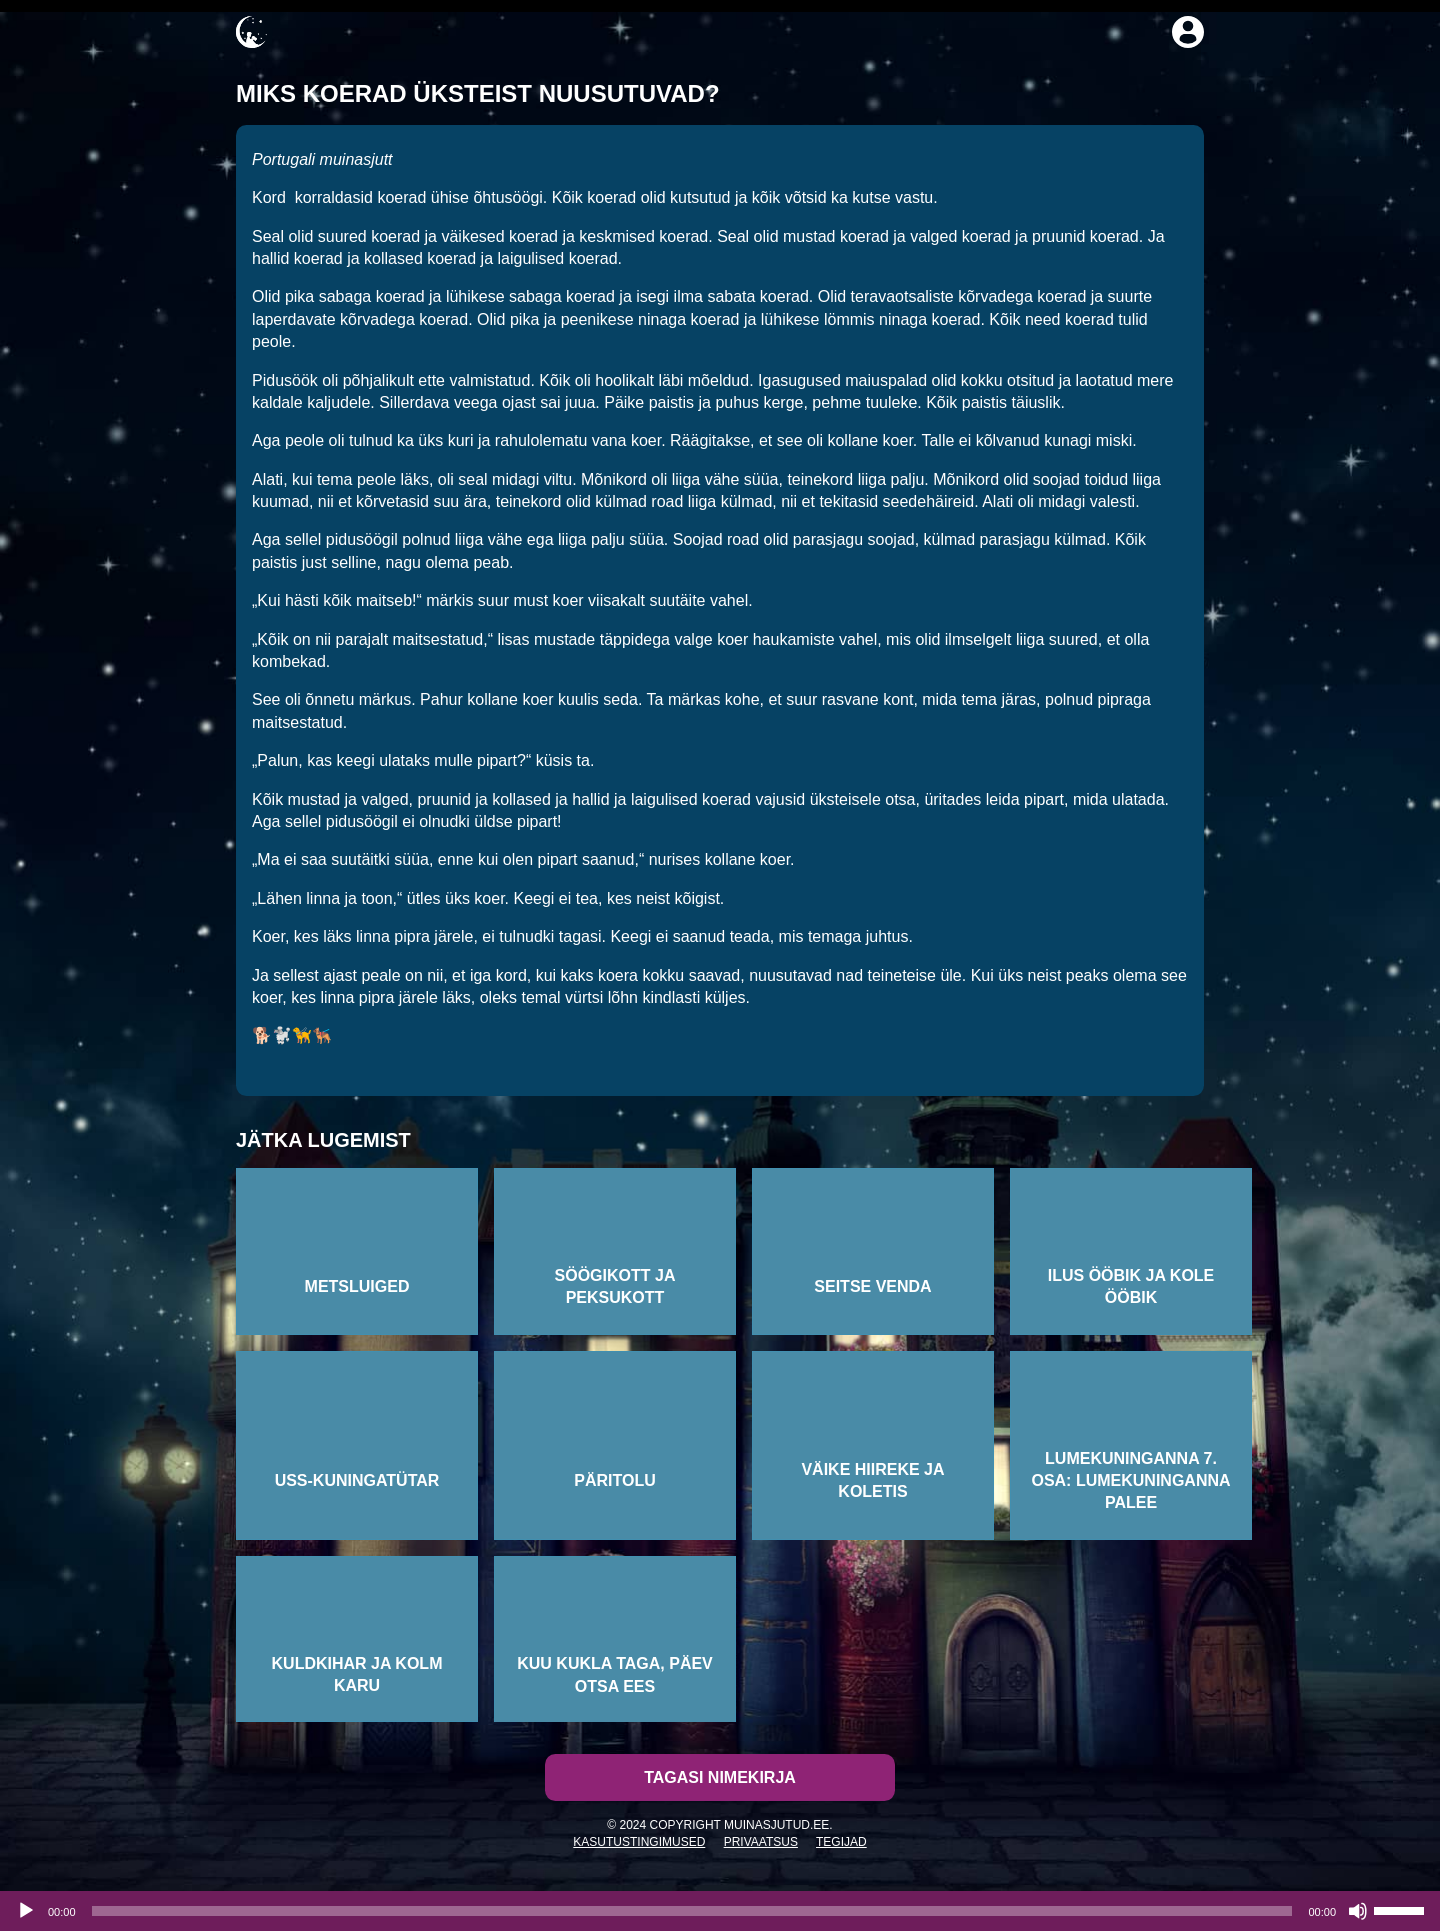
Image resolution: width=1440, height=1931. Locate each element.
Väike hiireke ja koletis (872, 1480)
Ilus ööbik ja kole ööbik (1131, 1286)
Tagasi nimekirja (720, 1777)
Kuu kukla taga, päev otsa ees (615, 1674)
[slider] (692, 1911)
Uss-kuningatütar (357, 1480)
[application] (720, 1911)
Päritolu (614, 1480)
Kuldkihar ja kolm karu (357, 1674)
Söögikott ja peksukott (615, 1286)
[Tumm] (1358, 1911)
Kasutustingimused (639, 1842)
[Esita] (26, 1911)
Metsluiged (357, 1286)
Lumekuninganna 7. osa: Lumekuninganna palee (1130, 1481)
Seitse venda (872, 1286)
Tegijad (841, 1842)
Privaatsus (761, 1842)
